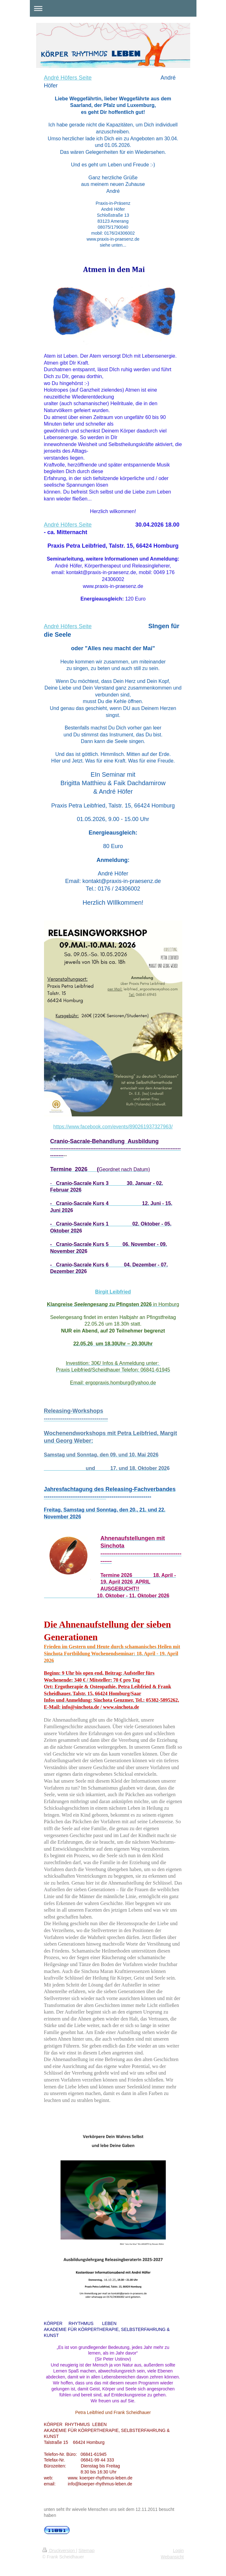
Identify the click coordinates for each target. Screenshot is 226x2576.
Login (178, 2550)
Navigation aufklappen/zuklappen (113, 8)
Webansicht (172, 2556)
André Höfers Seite (68, 78)
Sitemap (87, 2550)
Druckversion (59, 2550)
